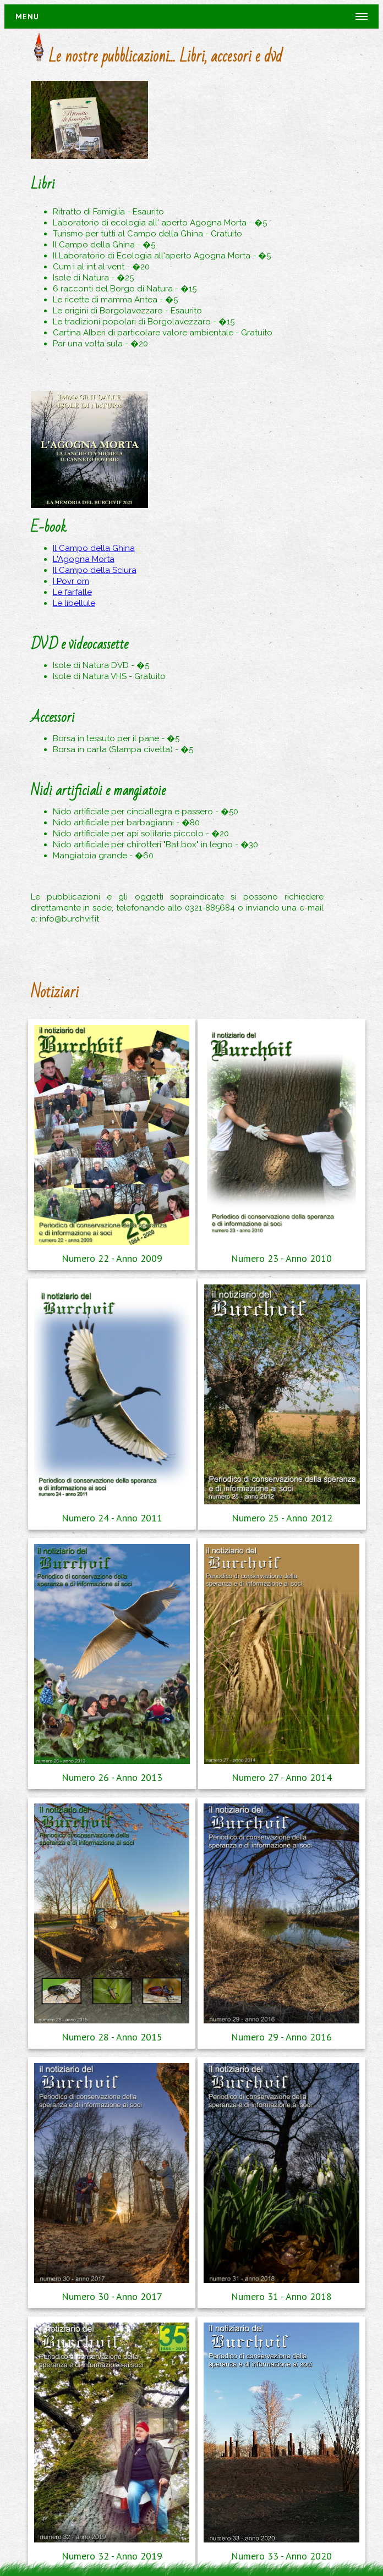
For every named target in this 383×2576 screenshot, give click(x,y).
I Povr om (71, 581)
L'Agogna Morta (83, 559)
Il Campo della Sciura (94, 570)
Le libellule (74, 603)
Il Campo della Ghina (94, 548)
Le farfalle (72, 592)
